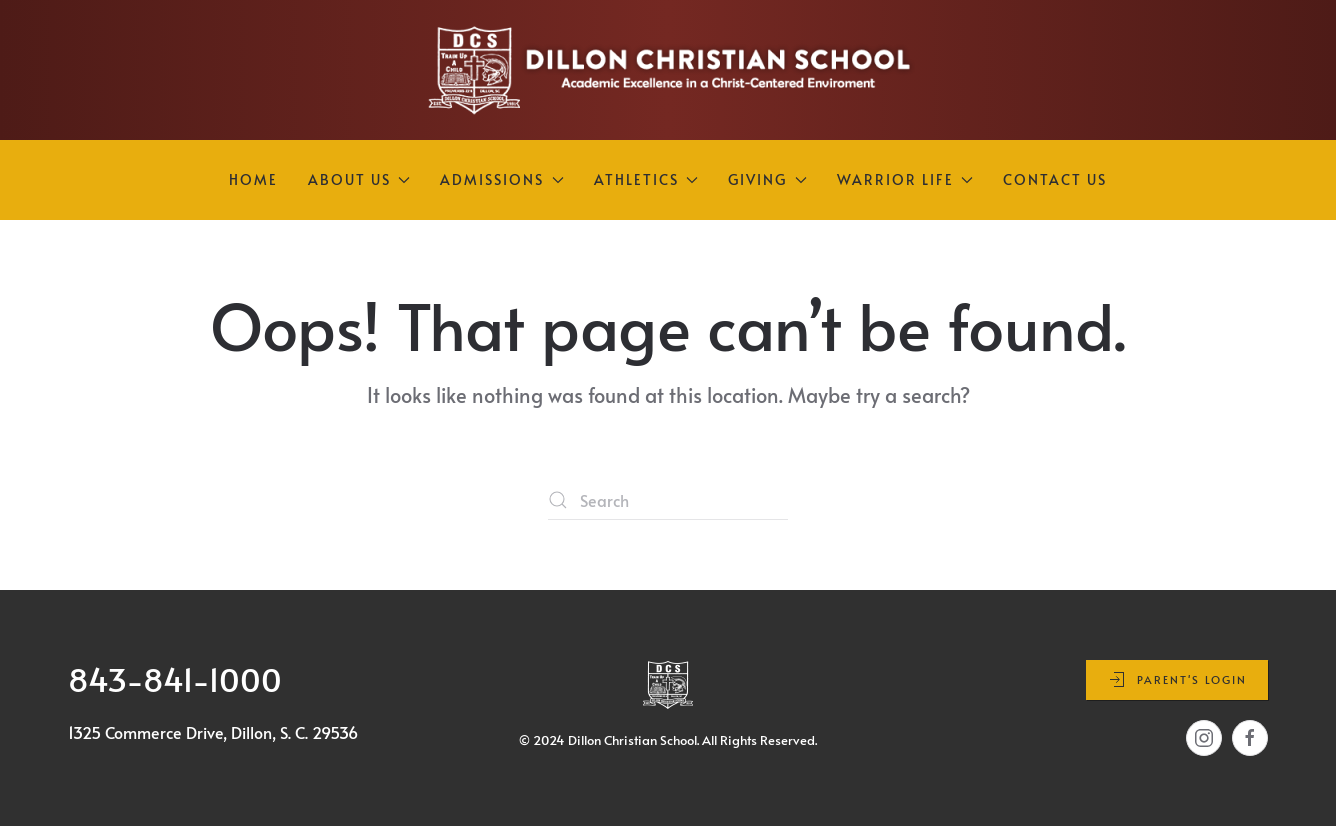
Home (253, 179)
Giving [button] (767, 179)
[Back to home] (668, 70)
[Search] (668, 500)
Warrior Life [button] (905, 179)
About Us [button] (359, 179)
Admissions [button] (502, 179)
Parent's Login (1177, 680)
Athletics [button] (646, 179)
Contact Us (1055, 179)
